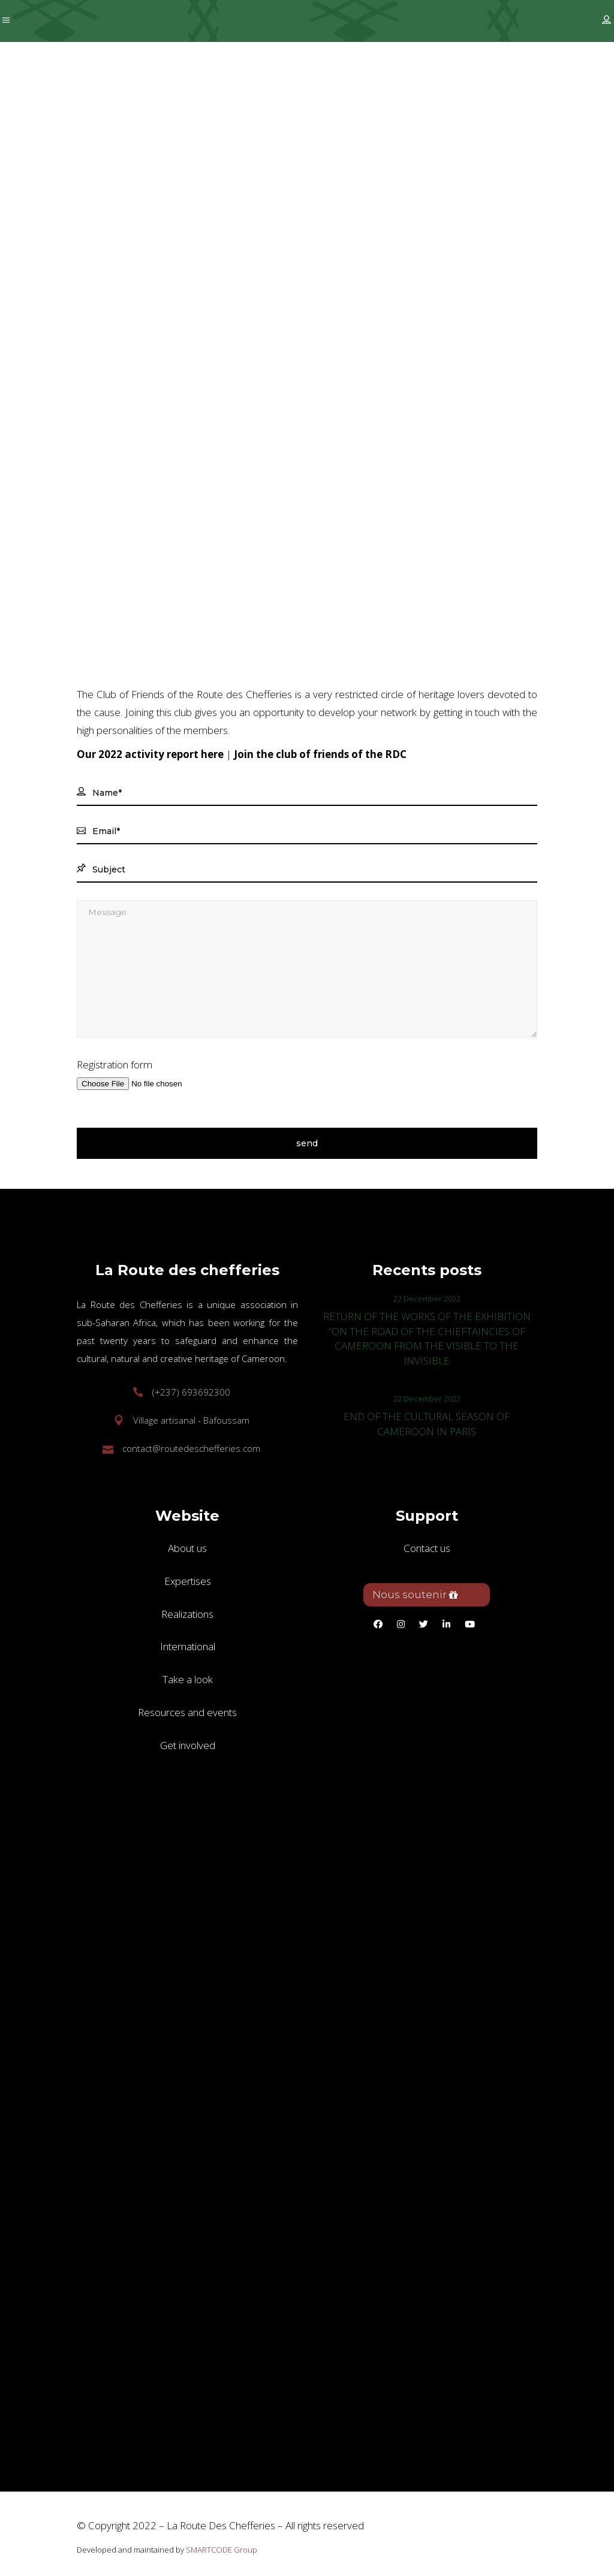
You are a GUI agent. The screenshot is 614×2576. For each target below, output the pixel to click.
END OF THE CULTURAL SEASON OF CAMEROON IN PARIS (427, 1423)
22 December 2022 (426, 1298)
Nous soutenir (415, 1594)
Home (197, 385)
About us (187, 1548)
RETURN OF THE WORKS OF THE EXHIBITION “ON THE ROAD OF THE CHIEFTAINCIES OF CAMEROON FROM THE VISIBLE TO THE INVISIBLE (427, 1338)
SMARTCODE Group (221, 2549)
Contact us (427, 1548)
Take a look (187, 1679)
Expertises (187, 1581)
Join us (310, 385)
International (187, 1646)
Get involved (253, 385)
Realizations (187, 1614)
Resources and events (187, 1712)
